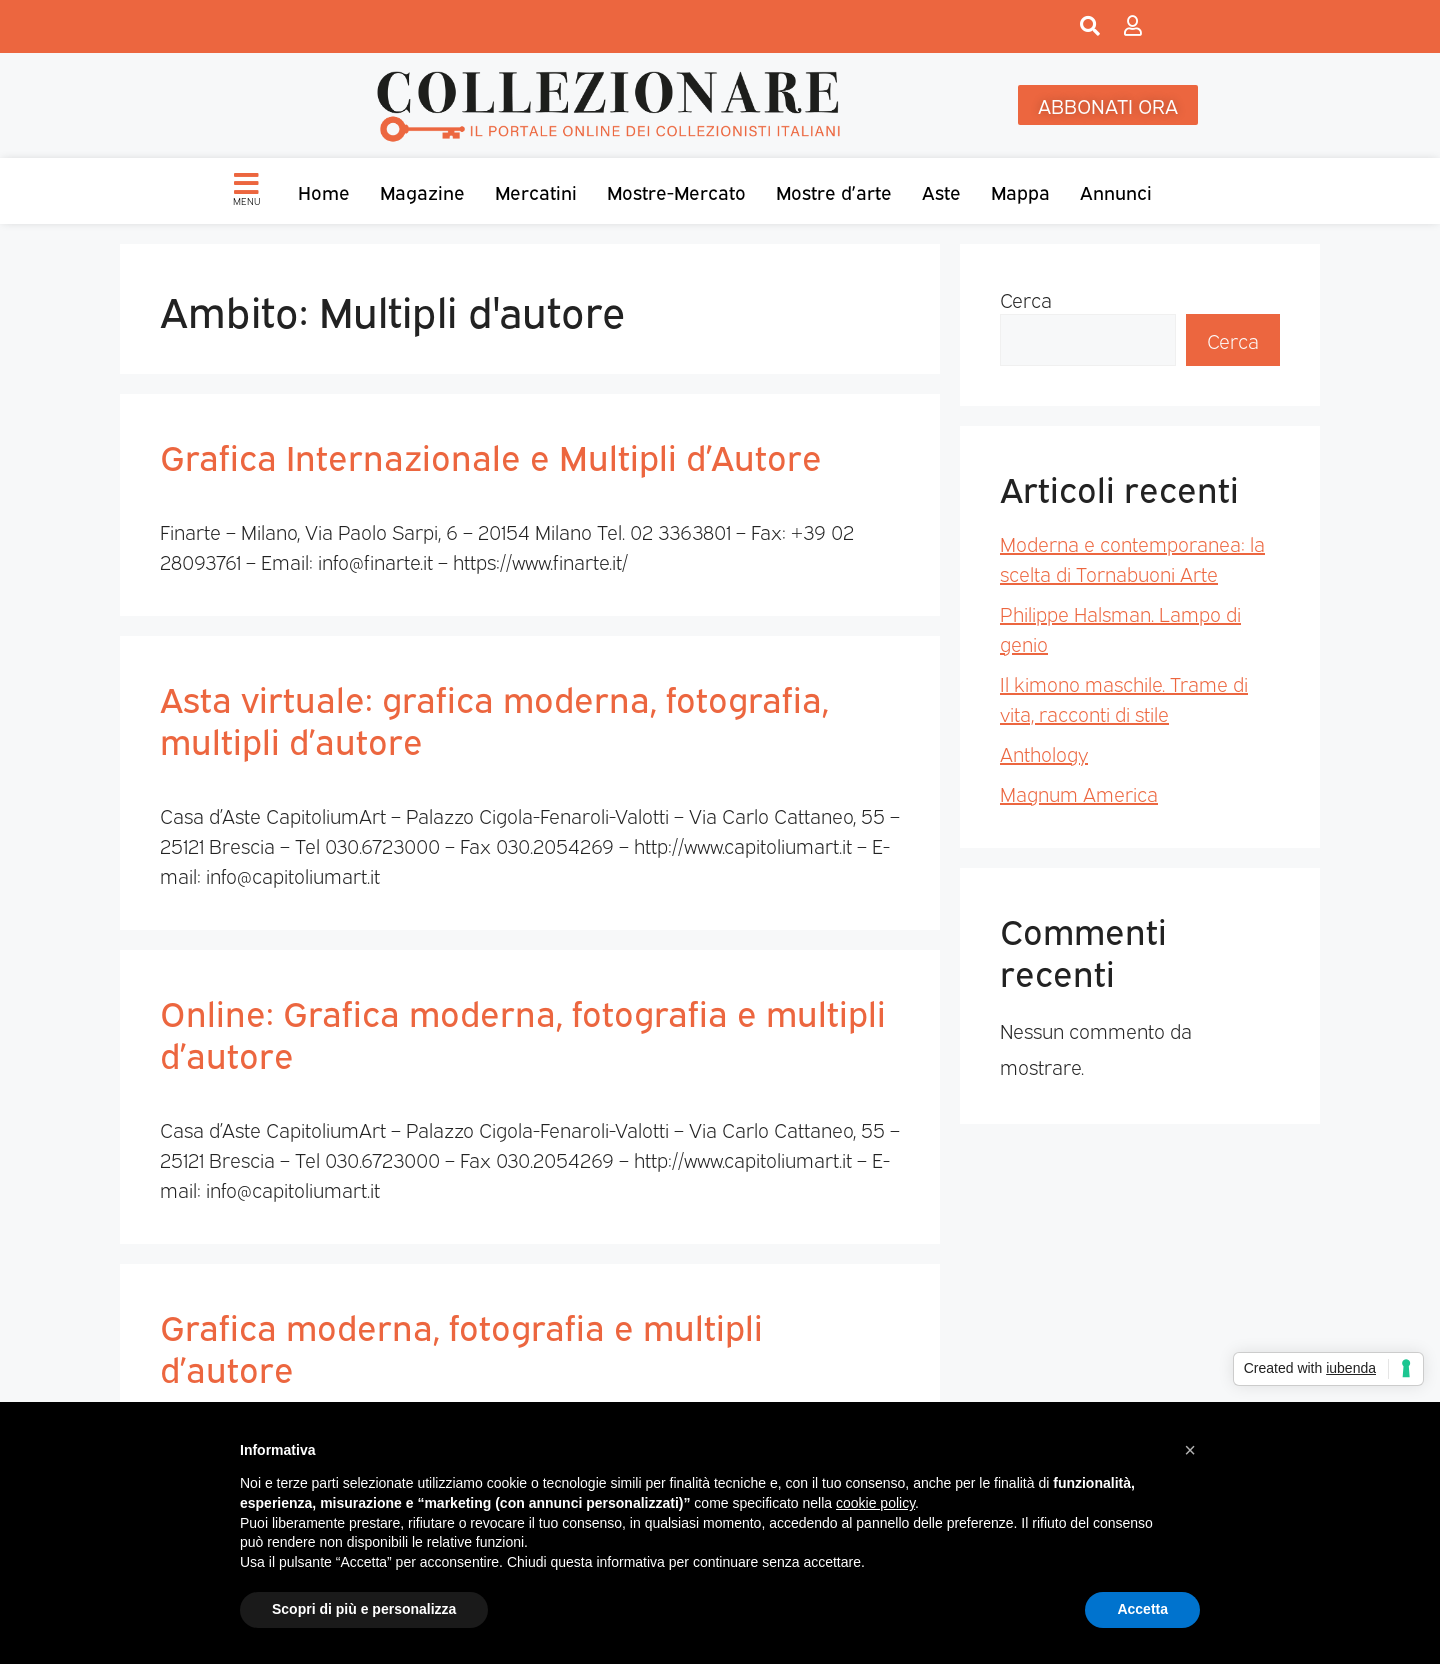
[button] (1190, 1450)
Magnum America (1079, 793)
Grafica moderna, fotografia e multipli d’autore (461, 1346)
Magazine (422, 191)
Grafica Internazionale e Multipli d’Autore (491, 455)
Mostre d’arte (834, 191)
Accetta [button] (1142, 1609)
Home (324, 191)
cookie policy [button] (875, 1503)
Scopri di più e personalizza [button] (364, 1609)
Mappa (1020, 191)
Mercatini (536, 191)
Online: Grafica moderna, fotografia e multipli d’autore (523, 1032)
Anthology (1044, 753)
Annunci (1116, 191)
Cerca (1026, 299)
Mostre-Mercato (676, 191)
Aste (941, 191)
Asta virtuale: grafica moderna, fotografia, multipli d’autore (494, 718)
